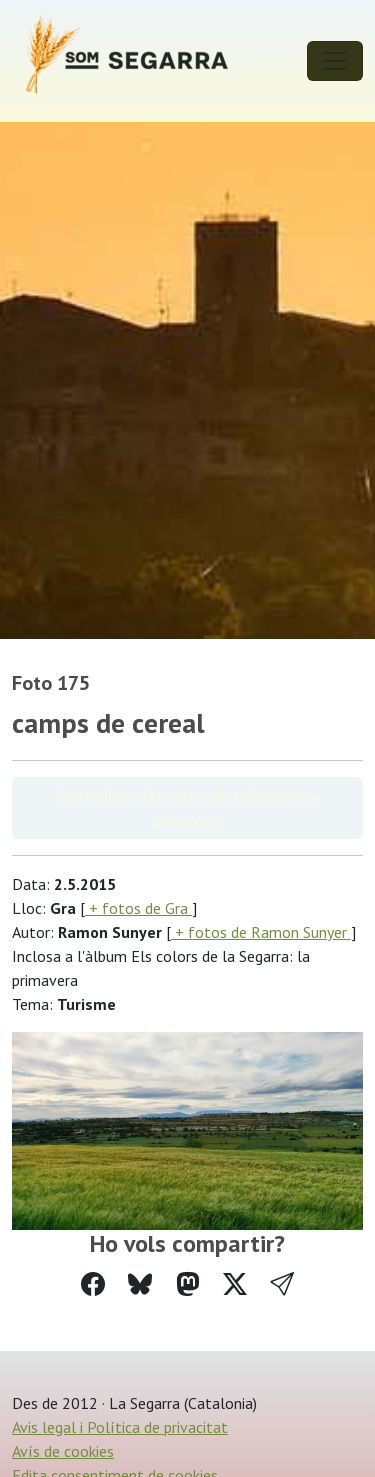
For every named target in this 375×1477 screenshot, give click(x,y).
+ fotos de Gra (138, 908)
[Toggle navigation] (335, 61)
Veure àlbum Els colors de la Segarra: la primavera (188, 808)
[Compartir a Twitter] (235, 1284)
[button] (282, 1284)
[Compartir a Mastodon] (188, 1284)
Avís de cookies (63, 1451)
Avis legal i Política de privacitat (120, 1427)
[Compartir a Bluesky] (140, 1284)
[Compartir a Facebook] (93, 1284)
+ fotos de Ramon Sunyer (261, 932)
